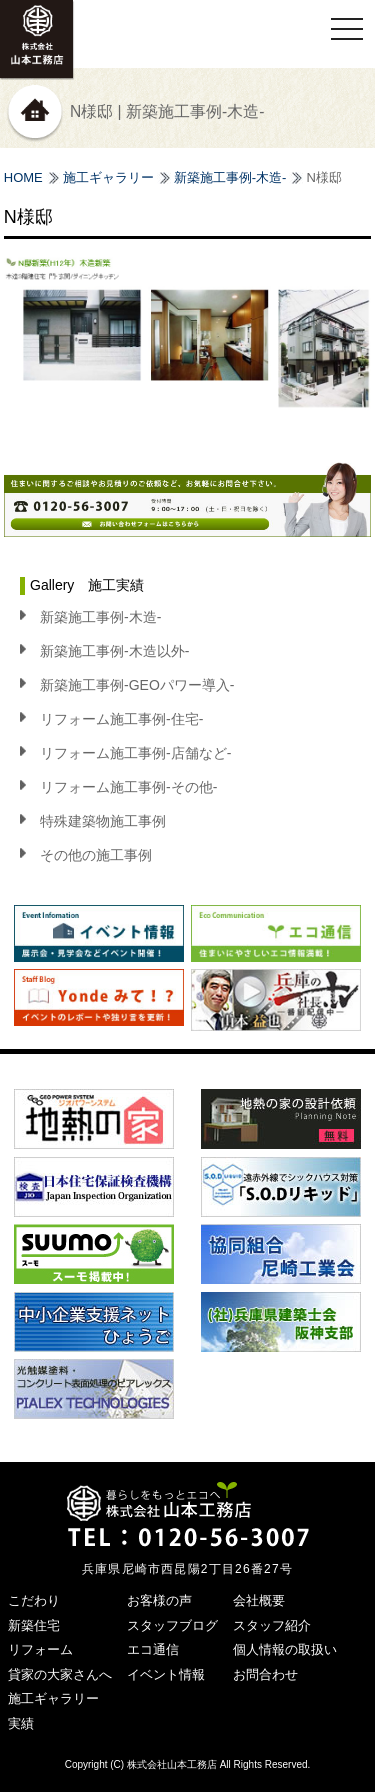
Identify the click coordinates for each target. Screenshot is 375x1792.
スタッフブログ (172, 1625)
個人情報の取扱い (285, 1649)
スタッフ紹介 (272, 1625)
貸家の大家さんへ (60, 1674)
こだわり (34, 1600)
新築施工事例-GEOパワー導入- (137, 685)
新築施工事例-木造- (230, 177)
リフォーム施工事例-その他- (128, 787)
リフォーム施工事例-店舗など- (135, 753)
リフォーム (40, 1649)
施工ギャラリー (108, 177)
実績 (21, 1723)
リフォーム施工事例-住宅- (121, 719)
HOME (23, 177)
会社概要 (259, 1600)
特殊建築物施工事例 (103, 821)
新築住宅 (34, 1625)
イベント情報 (166, 1674)
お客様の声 (159, 1600)
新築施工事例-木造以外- (114, 651)
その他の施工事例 (96, 855)
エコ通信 (153, 1649)
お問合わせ (265, 1674)
